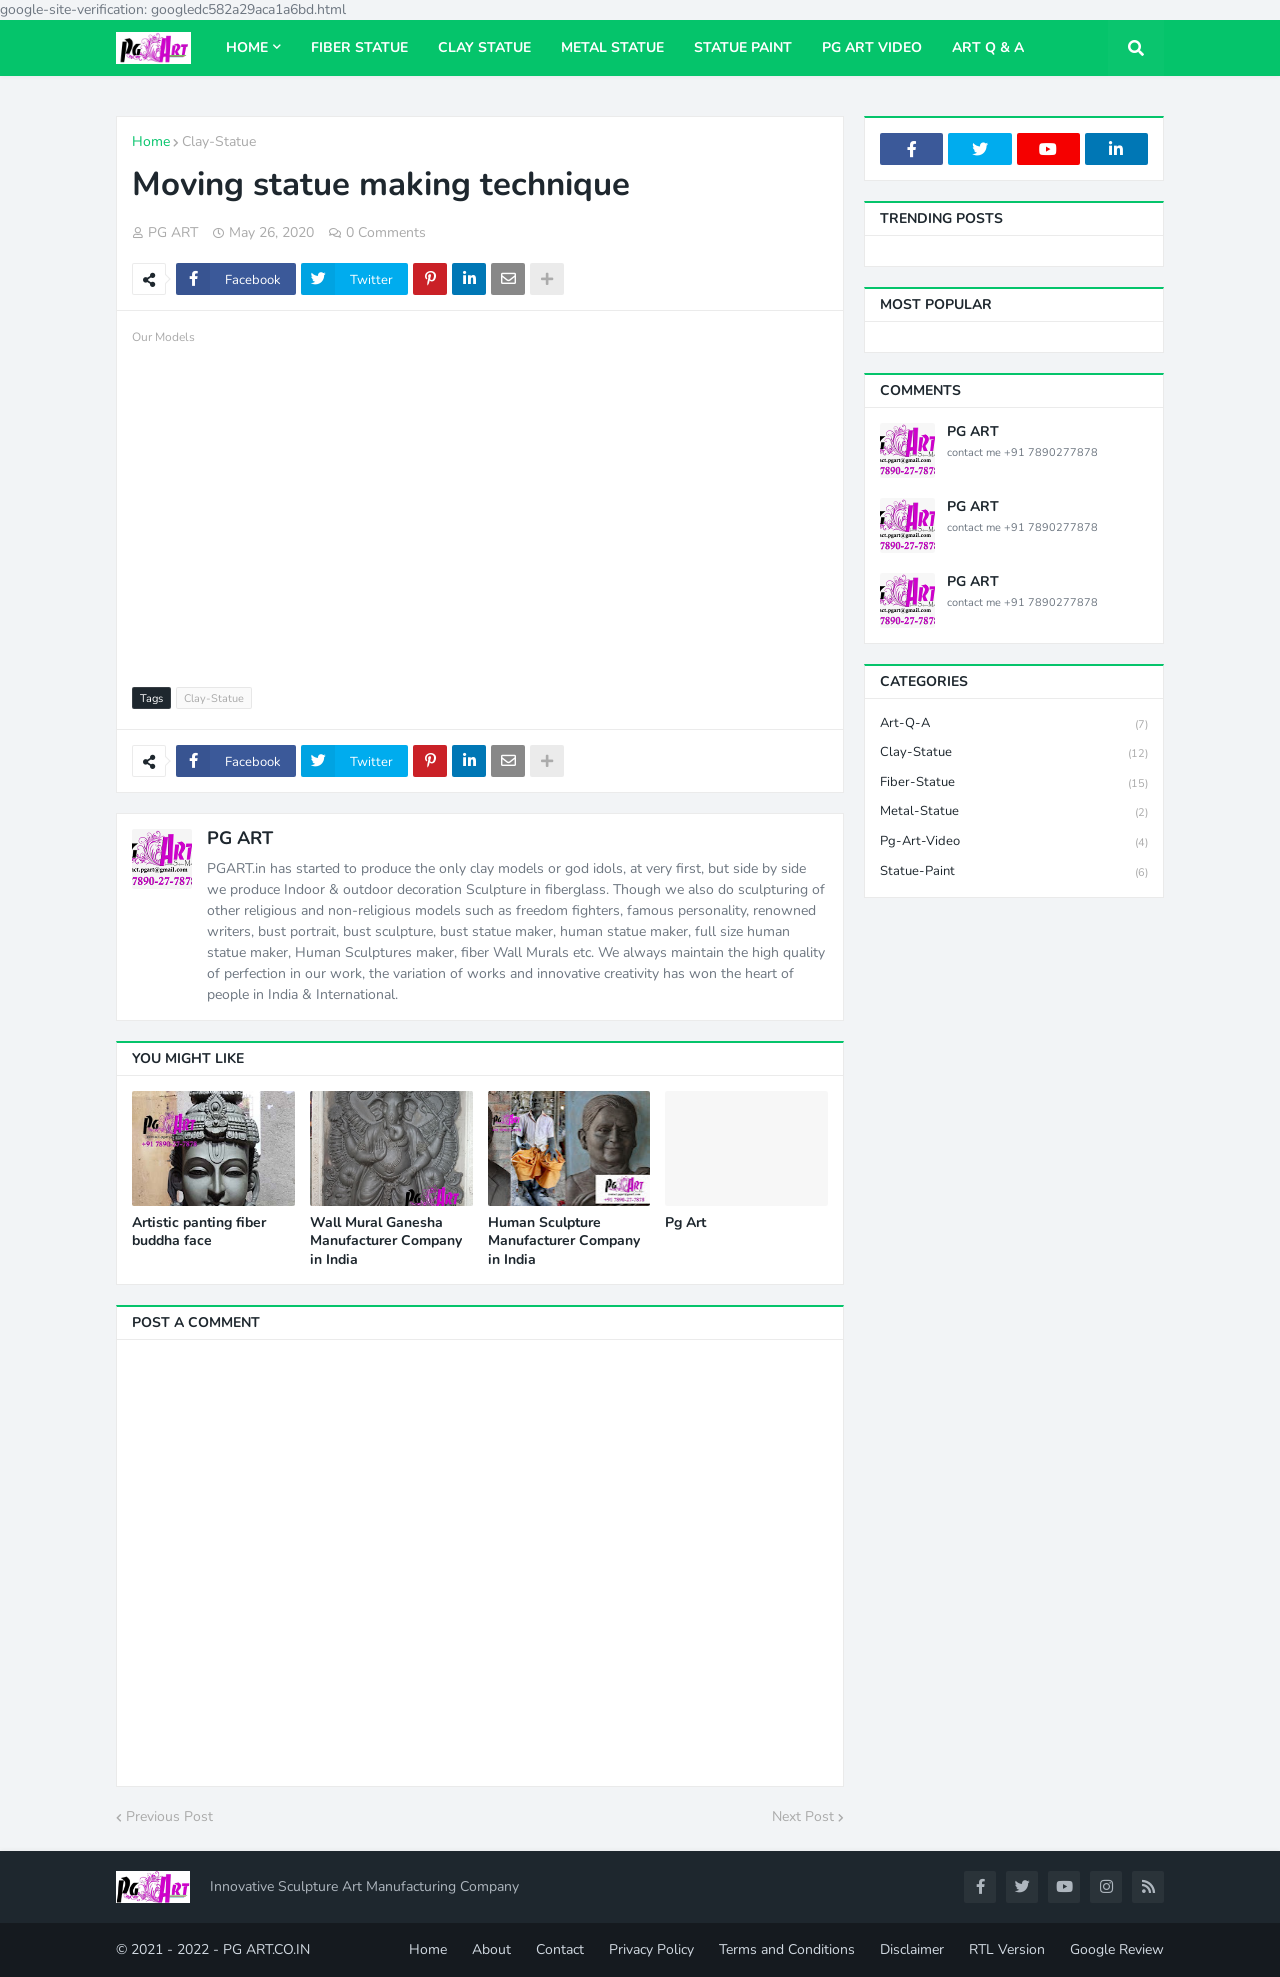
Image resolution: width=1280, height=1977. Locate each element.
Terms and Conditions (787, 1949)
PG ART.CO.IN (266, 1949)
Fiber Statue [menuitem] (359, 47)
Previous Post (169, 1816)
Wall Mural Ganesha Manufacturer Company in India (386, 1241)
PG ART (240, 838)
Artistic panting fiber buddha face (199, 1232)
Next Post (803, 1816)
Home (151, 141)
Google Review (1117, 1949)
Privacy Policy (651, 1949)
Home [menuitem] (247, 47)
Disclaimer (912, 1949)
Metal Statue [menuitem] (612, 47)
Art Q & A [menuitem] (988, 47)
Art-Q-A (1014, 724)
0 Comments (386, 232)
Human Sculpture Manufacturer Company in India (564, 1241)
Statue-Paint (1014, 872)
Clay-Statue (219, 141)
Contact (560, 1949)
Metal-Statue (1014, 812)
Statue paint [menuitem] (743, 47)
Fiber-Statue (1014, 783)
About (491, 1949)
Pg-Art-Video (1014, 842)
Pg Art (685, 1223)
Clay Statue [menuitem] (484, 47)
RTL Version (1007, 1949)
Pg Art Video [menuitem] (872, 47)
